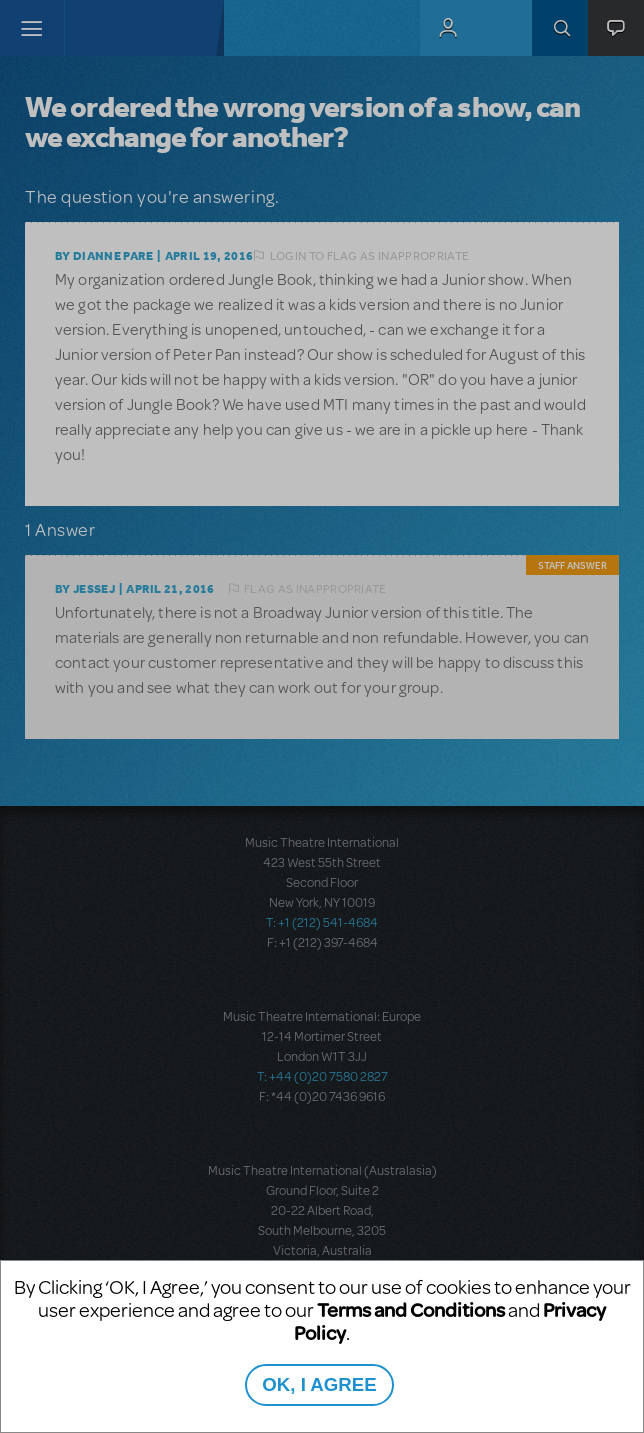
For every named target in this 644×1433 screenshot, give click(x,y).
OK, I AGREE (319, 1384)
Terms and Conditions (411, 1309)
